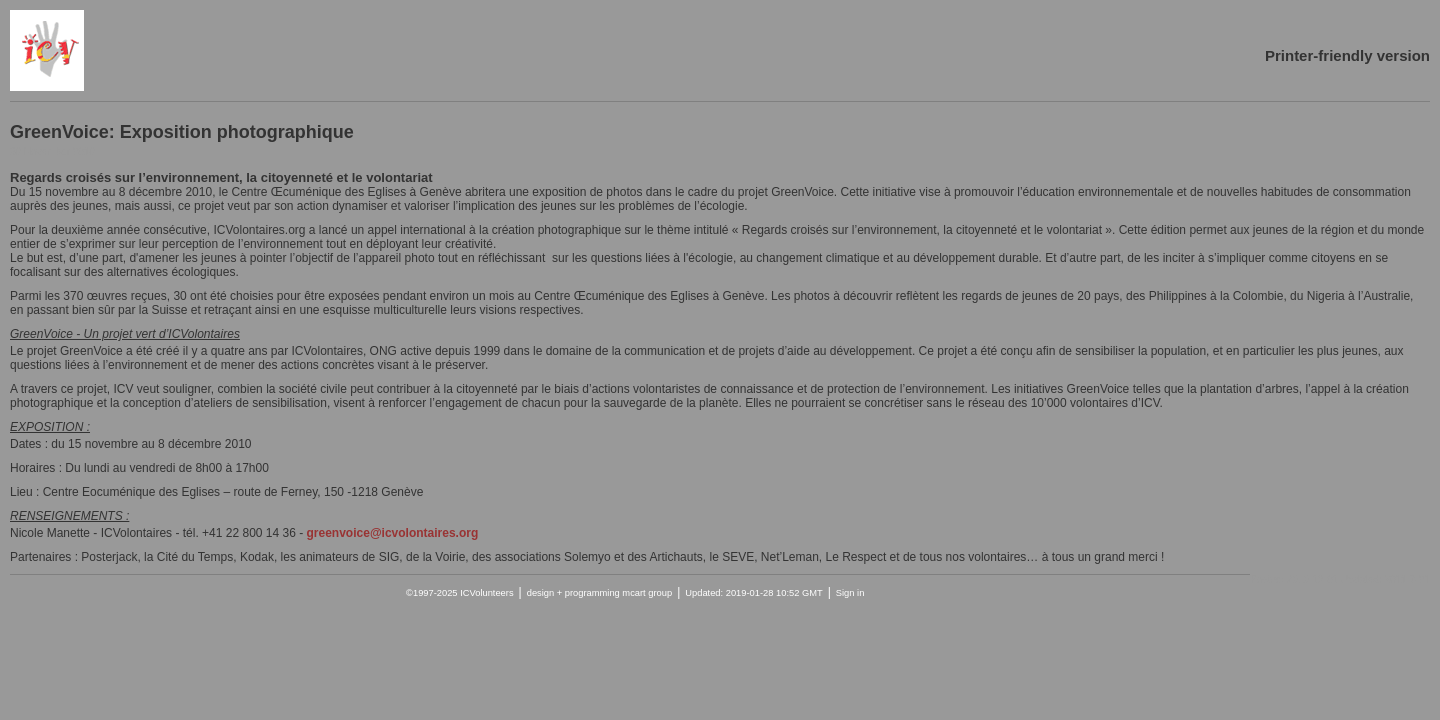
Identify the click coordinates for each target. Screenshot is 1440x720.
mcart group (647, 593)
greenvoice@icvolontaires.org (393, 533)
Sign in (850, 593)
